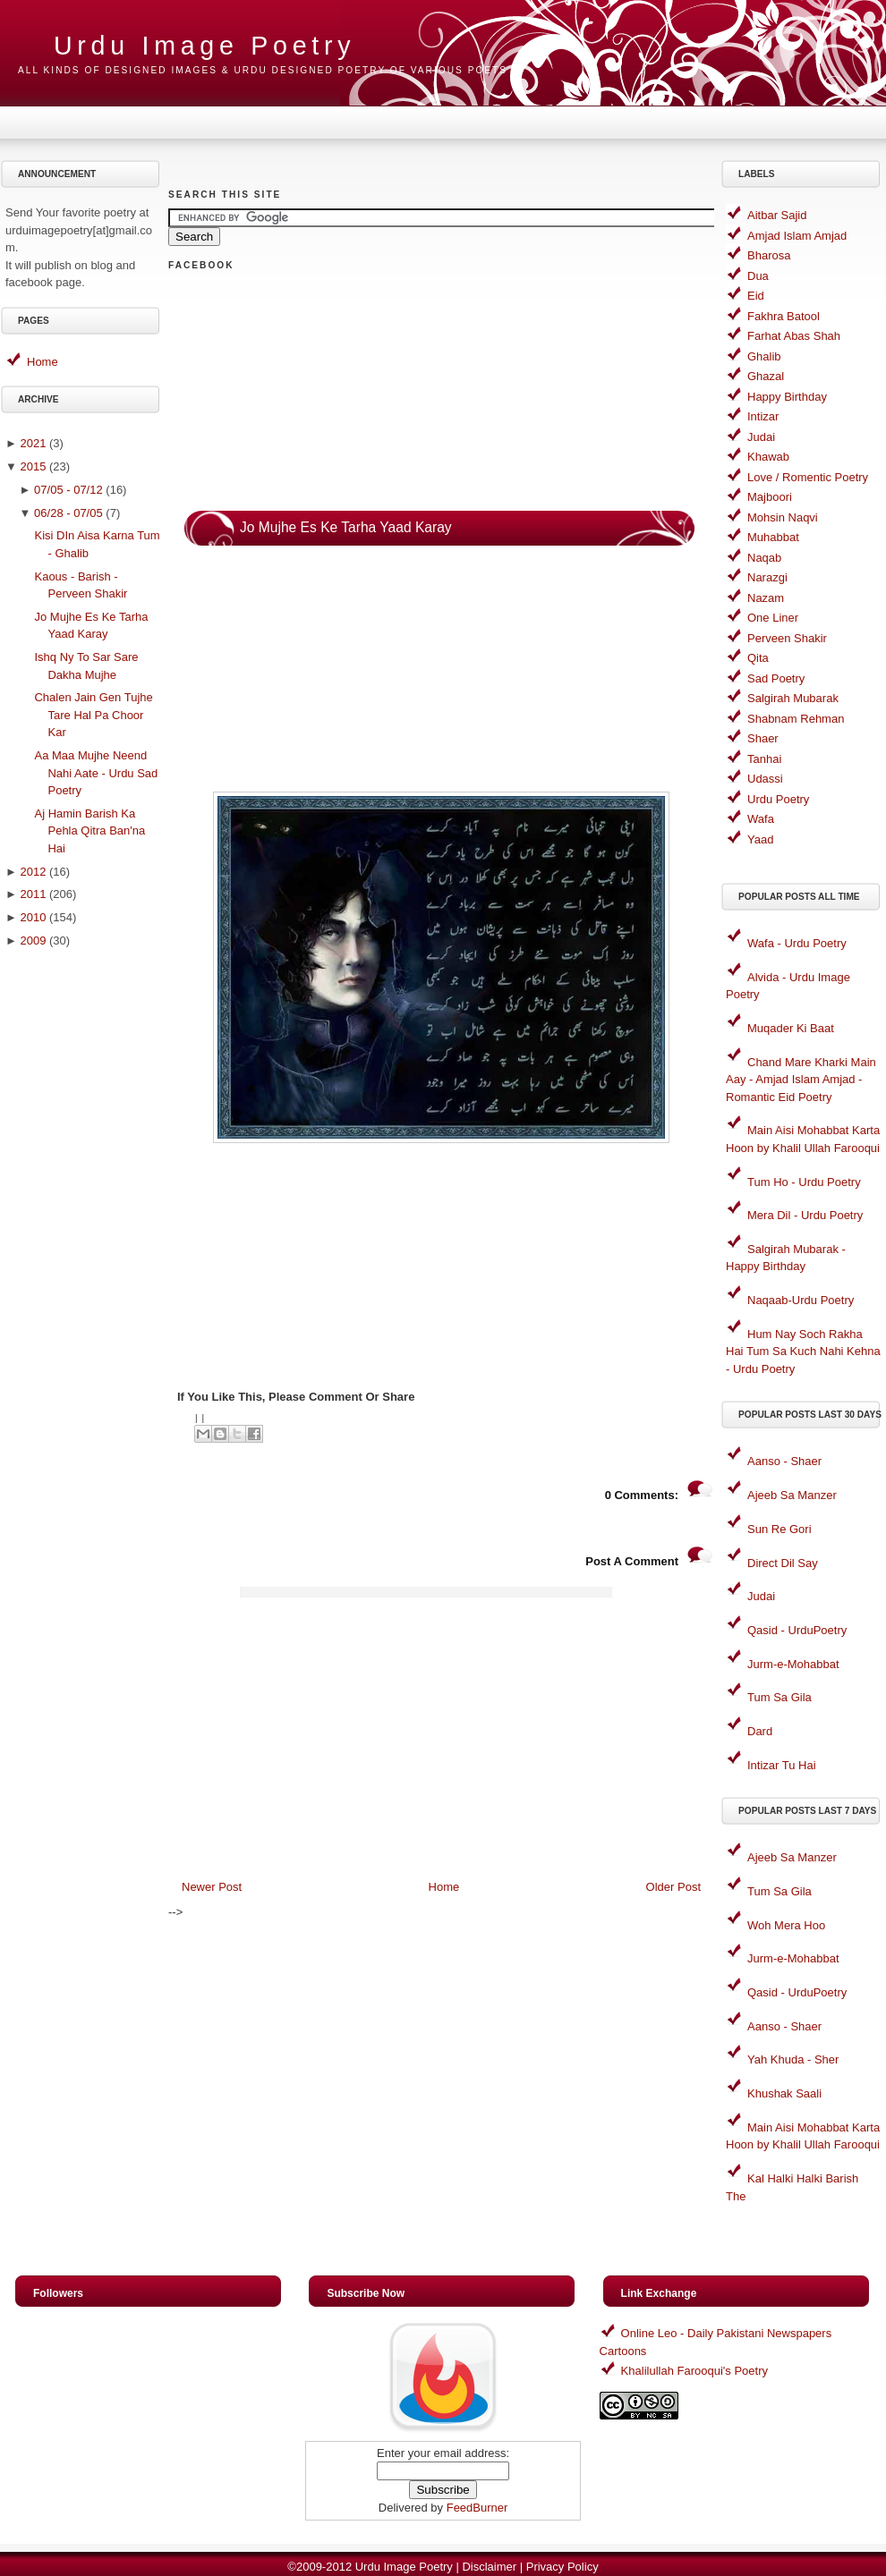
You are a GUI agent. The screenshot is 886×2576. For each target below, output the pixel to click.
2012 (33, 871)
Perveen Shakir (787, 638)
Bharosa (768, 255)
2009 (33, 940)
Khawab (768, 456)
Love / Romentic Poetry (807, 477)
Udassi (765, 778)
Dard (759, 1731)
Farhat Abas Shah (793, 336)
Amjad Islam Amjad (797, 235)
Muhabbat (773, 537)
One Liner (772, 617)
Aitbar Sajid (776, 215)
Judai (761, 437)
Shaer (763, 738)
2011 (33, 894)
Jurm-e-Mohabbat (793, 1664)
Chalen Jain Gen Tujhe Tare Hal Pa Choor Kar (93, 715)
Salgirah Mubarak (793, 698)
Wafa (760, 819)
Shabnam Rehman (795, 718)
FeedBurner (477, 2507)
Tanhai (764, 759)
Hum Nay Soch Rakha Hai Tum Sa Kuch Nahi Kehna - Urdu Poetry (803, 1351)
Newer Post (212, 1887)
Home (42, 362)
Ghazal (765, 376)
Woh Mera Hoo (786, 1925)
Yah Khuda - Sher (793, 2059)
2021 (33, 443)
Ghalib (764, 356)
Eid (755, 295)
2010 (33, 917)
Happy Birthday (787, 396)
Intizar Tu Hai (781, 1765)
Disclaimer (489, 2566)
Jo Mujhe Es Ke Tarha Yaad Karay (346, 527)
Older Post (673, 1887)
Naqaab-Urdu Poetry (800, 1300)
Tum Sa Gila (779, 1697)
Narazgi (767, 577)
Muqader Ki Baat (790, 1028)
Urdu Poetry (778, 799)
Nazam (765, 598)
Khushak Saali (784, 2093)
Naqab (764, 557)
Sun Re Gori (779, 1529)
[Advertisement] (83, 1240)
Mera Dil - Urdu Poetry (805, 1215)
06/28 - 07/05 (68, 513)
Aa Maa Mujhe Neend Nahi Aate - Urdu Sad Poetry (96, 773)
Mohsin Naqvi (782, 517)
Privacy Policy (562, 2566)
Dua (758, 276)
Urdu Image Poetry (204, 45)
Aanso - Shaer (784, 1461)
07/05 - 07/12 (68, 489)
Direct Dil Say (782, 1563)
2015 (33, 466)
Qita (758, 658)
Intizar (763, 416)
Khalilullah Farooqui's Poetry (694, 2370)
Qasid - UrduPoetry (797, 1630)
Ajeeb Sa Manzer (792, 1495)
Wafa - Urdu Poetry (797, 943)
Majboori (769, 497)
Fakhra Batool (783, 316)
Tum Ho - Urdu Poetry (804, 1182)
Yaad (760, 839)
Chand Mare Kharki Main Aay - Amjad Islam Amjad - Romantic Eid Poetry (801, 1079)
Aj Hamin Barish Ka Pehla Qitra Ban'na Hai (89, 831)
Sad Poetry (776, 678)
